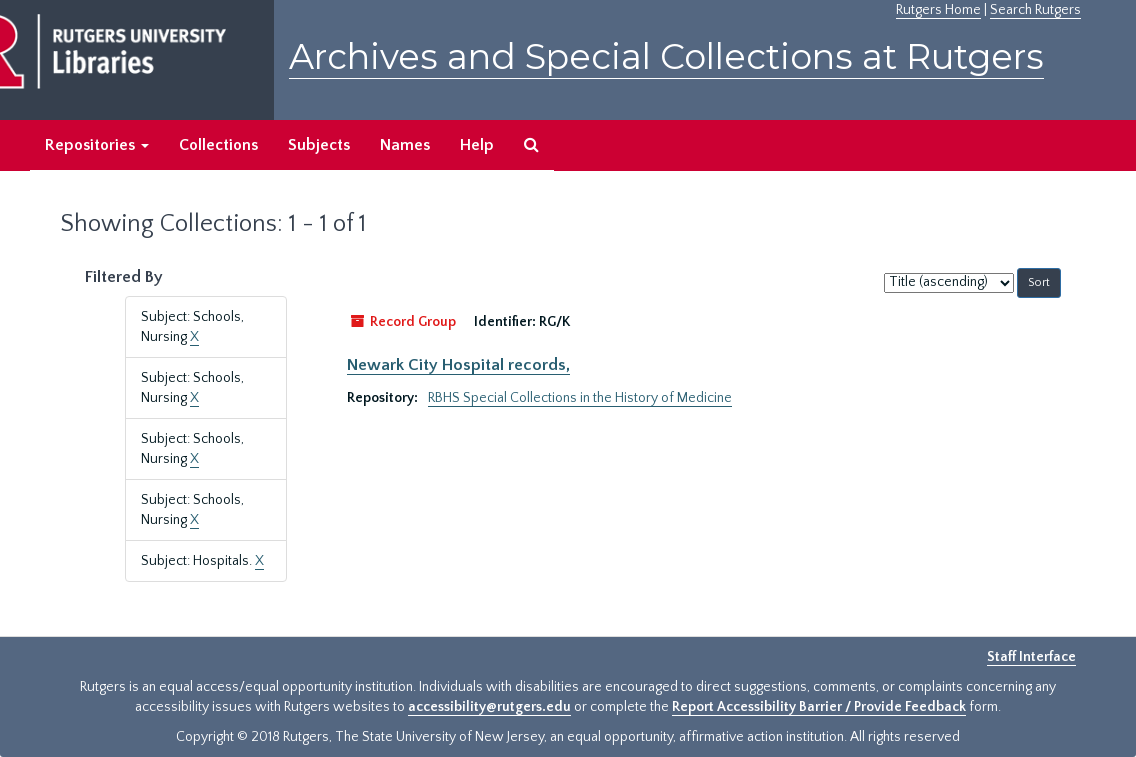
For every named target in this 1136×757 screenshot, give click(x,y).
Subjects (319, 145)
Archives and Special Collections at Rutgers (666, 56)
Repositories (97, 145)
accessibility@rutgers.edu (489, 707)
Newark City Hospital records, (458, 365)
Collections (218, 145)
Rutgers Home (938, 10)
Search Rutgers (1035, 10)
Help (477, 145)
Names (405, 145)
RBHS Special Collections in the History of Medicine (580, 398)
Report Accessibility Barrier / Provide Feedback (819, 707)
